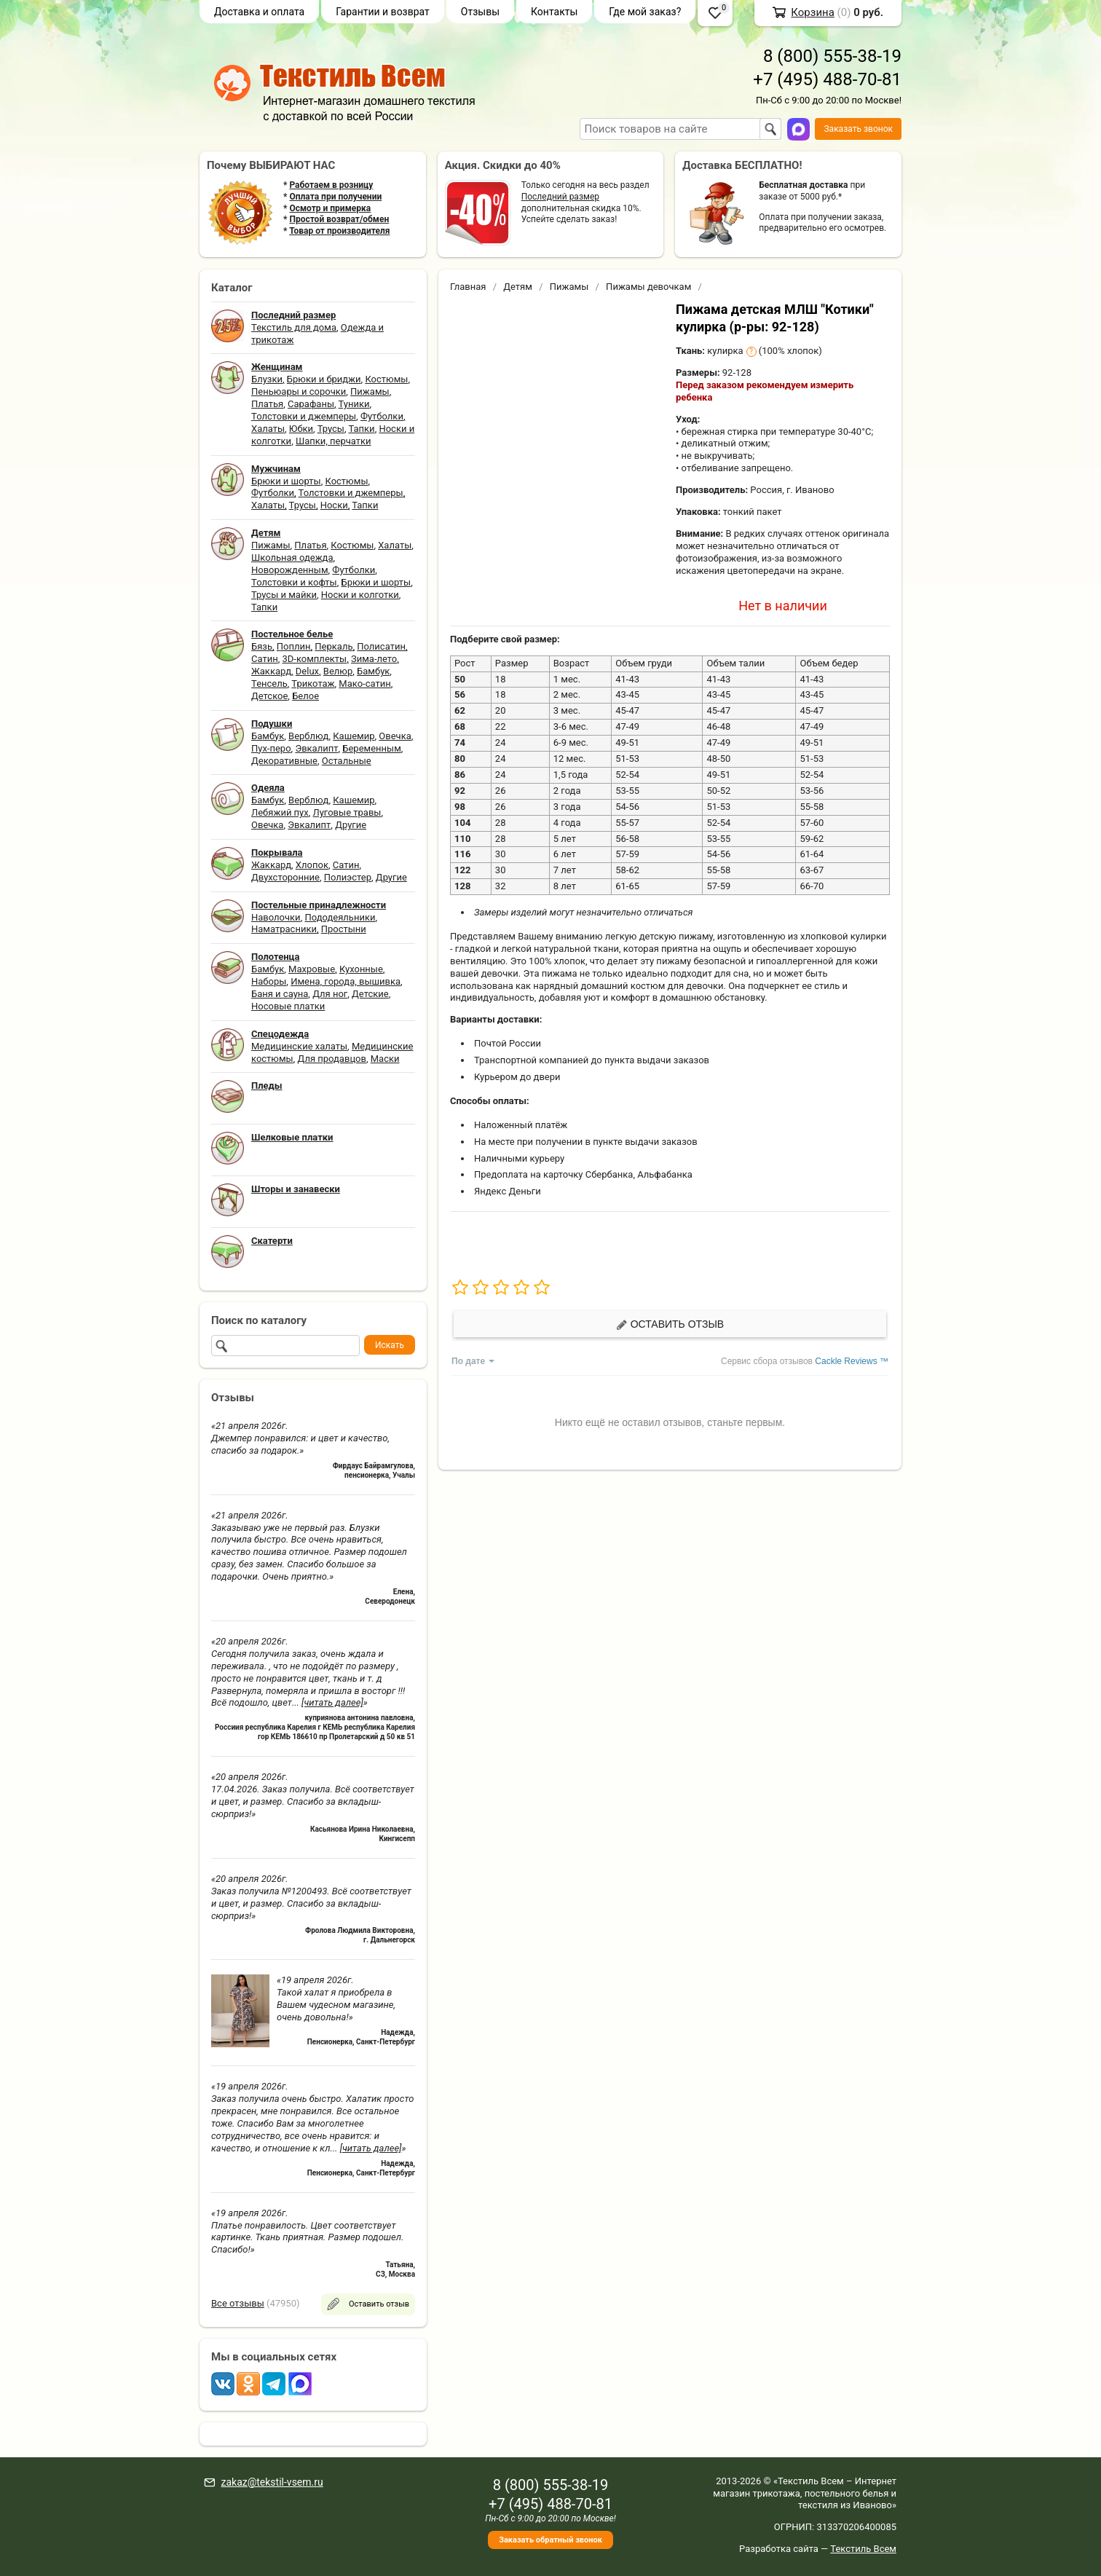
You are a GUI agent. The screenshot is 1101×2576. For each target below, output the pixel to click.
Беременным (371, 748)
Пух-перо (271, 748)
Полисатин (381, 646)
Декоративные (284, 760)
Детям (517, 286)
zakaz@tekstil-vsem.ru (272, 2482)
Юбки (301, 428)
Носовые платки (288, 1006)
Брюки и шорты (286, 481)
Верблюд (308, 735)
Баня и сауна (279, 993)
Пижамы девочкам (648, 286)
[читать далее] (332, 1702)
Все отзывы (237, 2303)
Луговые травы (347, 812)
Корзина (812, 12)
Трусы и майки (284, 594)
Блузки (267, 379)
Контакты (554, 11)
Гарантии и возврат (383, 11)
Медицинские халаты (299, 1046)
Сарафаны (311, 403)
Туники (354, 403)
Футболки (381, 416)
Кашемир (353, 735)
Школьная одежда (292, 557)
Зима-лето (374, 658)
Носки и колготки (360, 594)
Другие (350, 824)
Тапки (361, 428)
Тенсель (269, 683)
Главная (468, 286)
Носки (334, 505)
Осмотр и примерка (330, 208)
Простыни (343, 928)
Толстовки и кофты (294, 582)
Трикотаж (312, 683)
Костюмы (386, 379)
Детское (269, 695)
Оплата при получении (335, 197)
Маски (385, 1058)
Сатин (264, 658)
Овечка (395, 735)
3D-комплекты (314, 658)
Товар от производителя (339, 231)
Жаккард (271, 671)
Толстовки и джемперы (303, 416)
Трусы (330, 428)
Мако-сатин (364, 683)
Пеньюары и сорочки (298, 391)
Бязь (261, 646)
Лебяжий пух (280, 812)
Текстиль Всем (863, 2548)
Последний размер (560, 197)
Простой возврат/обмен (339, 219)
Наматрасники (284, 928)
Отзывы (480, 11)
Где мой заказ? (645, 11)
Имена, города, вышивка (345, 981)
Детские (370, 993)
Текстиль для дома (293, 327)
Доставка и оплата (259, 11)
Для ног (329, 993)
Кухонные (361, 969)
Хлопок (312, 864)
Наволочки (276, 917)
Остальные (346, 760)
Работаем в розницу (331, 185)
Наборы (268, 981)
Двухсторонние (285, 877)
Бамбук (373, 671)
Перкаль (333, 646)
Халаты (268, 428)
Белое (305, 695)
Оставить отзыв (670, 1324)
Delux (307, 671)
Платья (267, 403)
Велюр (337, 671)
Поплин (294, 646)
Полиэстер (347, 877)
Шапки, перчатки (333, 441)
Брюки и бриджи (324, 379)
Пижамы (370, 391)
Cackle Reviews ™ (851, 1361)
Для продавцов (332, 1058)
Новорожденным (289, 569)
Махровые (311, 969)
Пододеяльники (339, 917)
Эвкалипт (316, 748)
